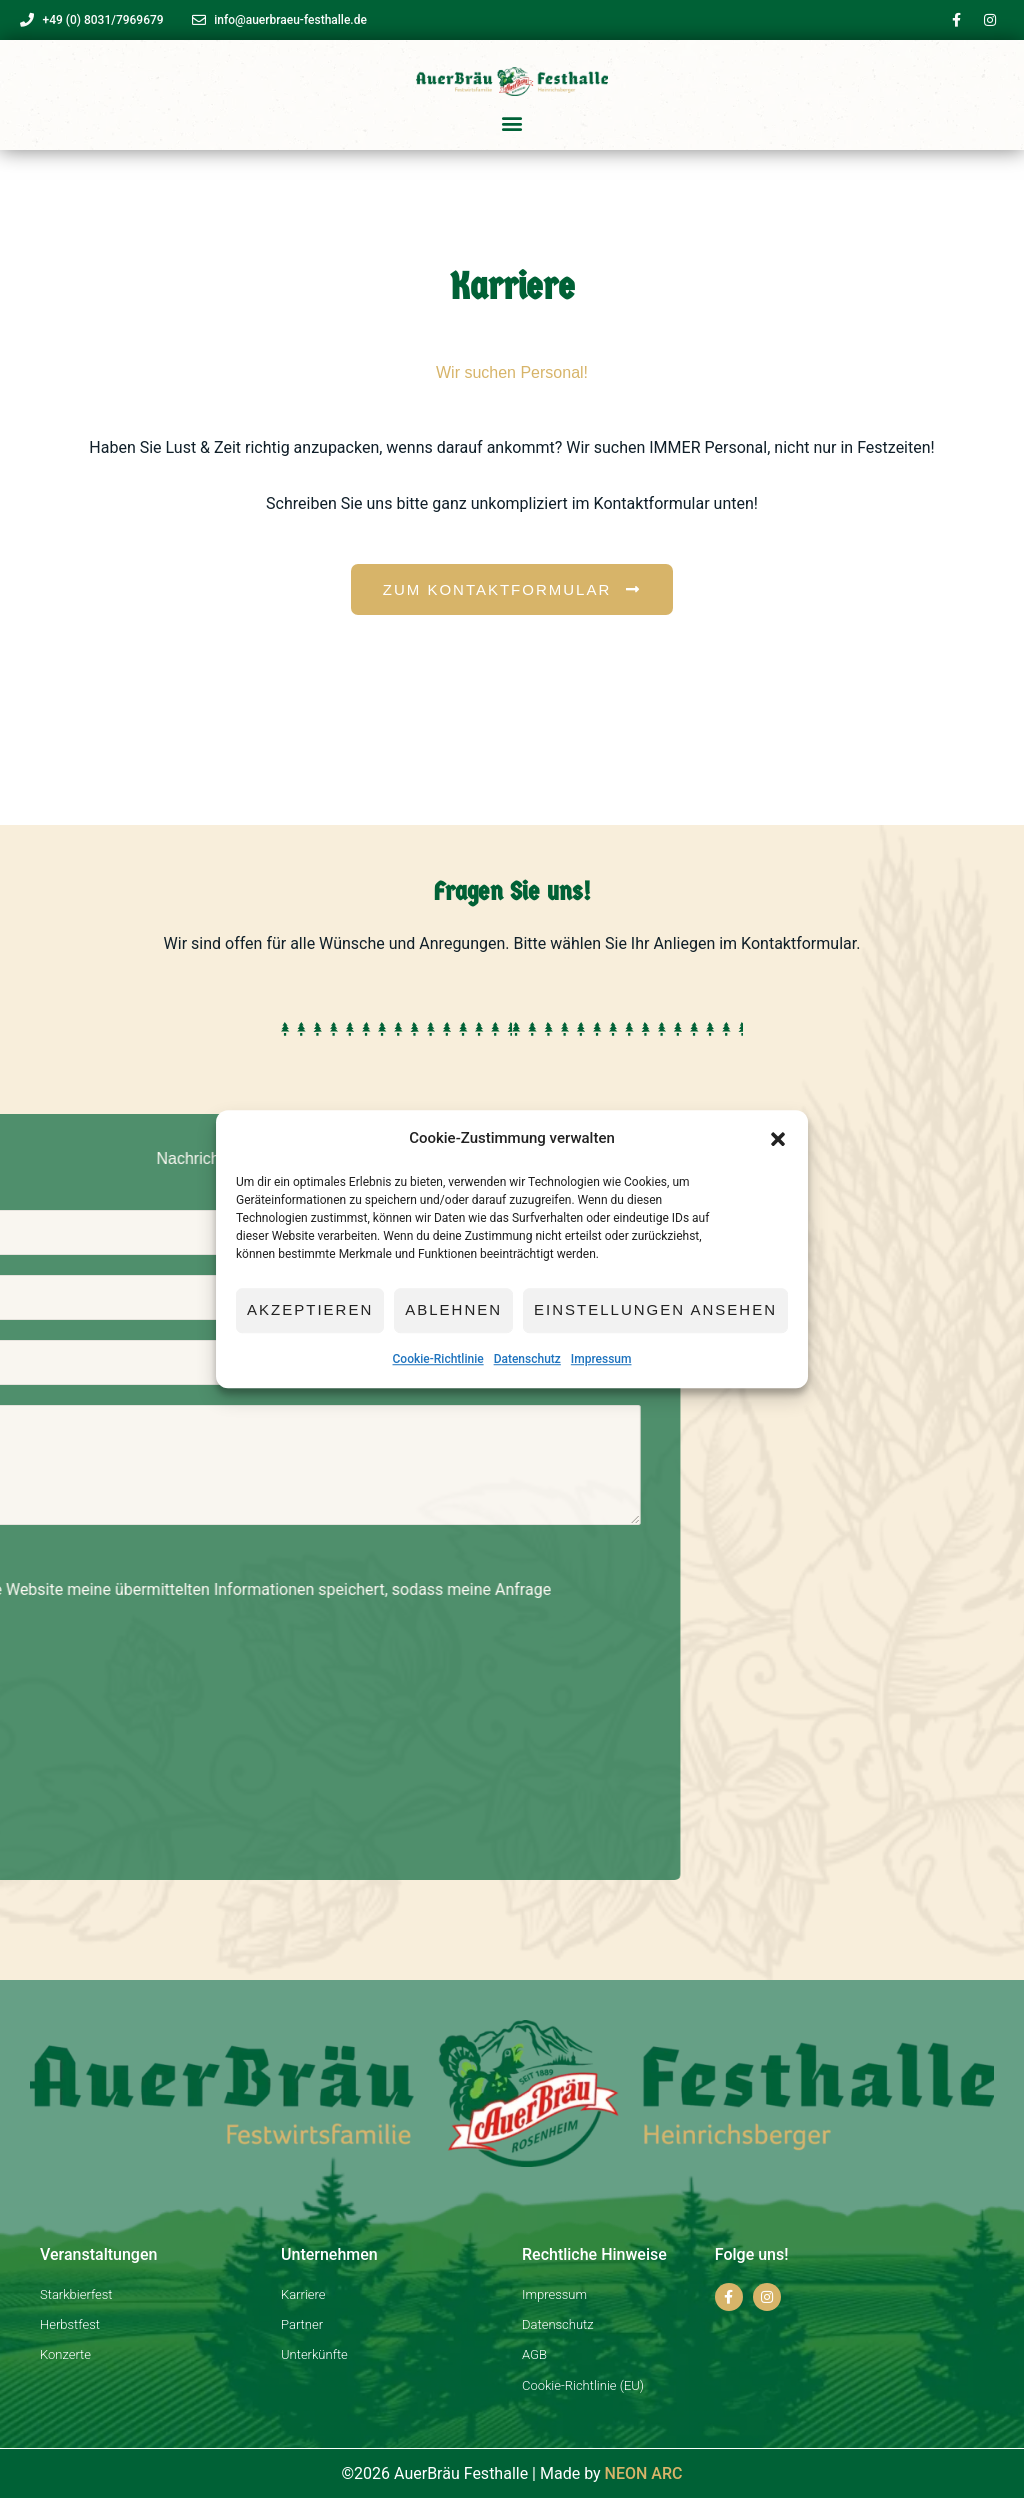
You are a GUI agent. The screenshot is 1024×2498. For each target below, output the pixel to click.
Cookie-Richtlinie (438, 1359)
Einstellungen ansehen (655, 1310)
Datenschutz (527, 1359)
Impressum (601, 1359)
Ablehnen (453, 1310)
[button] (778, 1139)
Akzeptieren (310, 1310)
